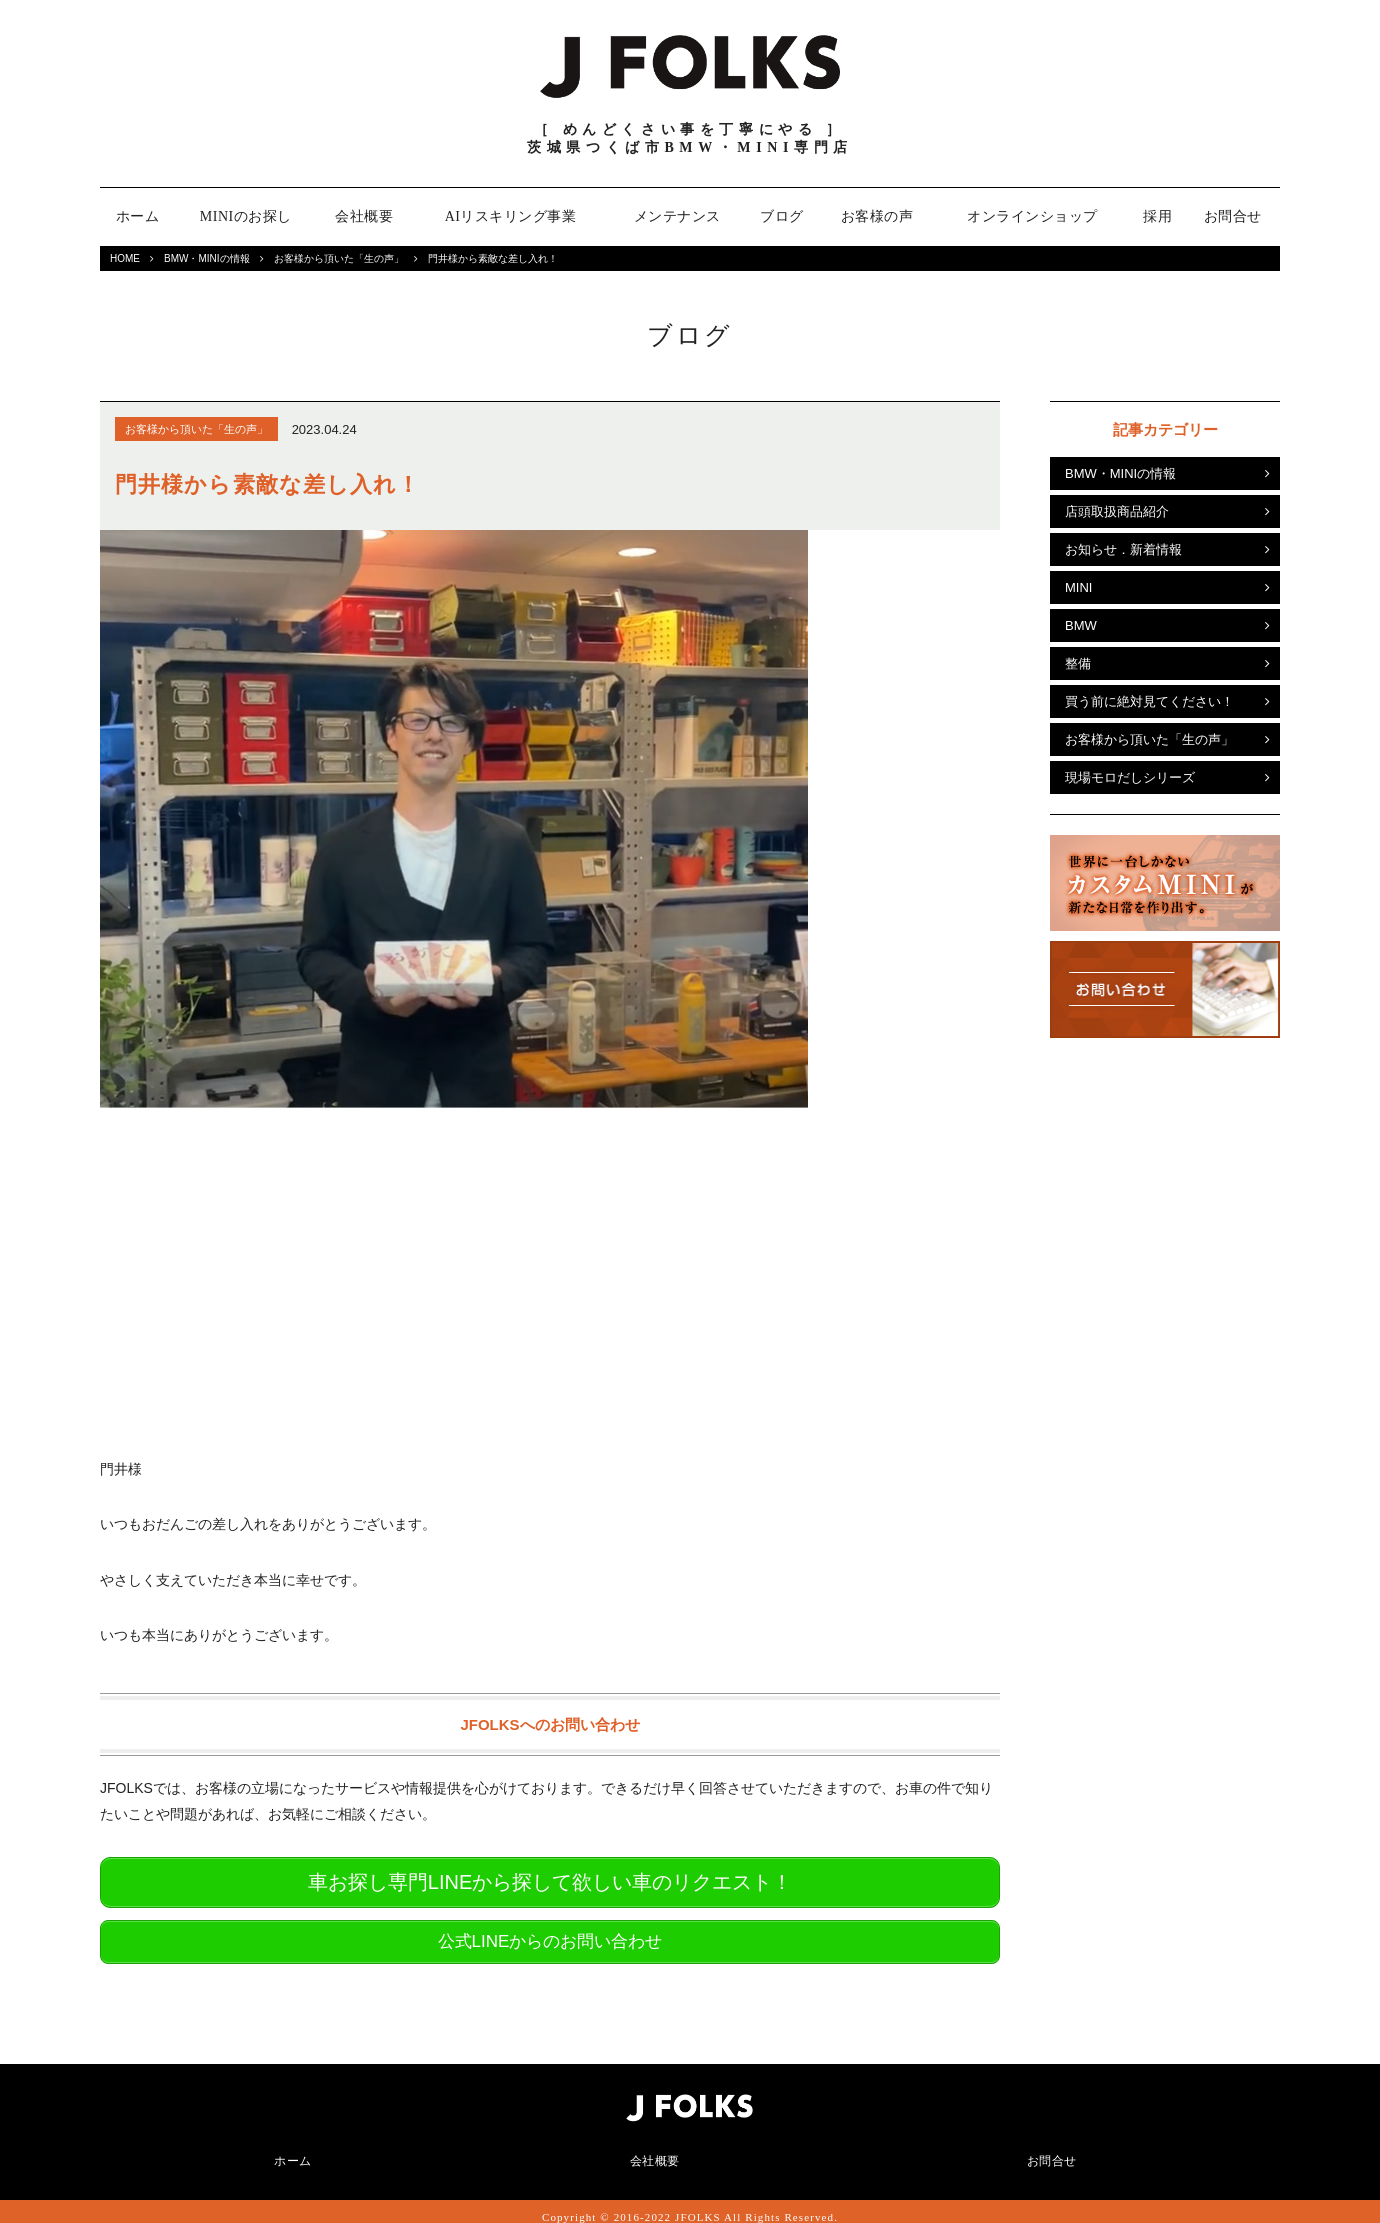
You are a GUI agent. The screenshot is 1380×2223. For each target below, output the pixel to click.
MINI (1078, 587)
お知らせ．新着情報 (1123, 549)
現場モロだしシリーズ (1130, 777)
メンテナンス (677, 216)
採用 (1157, 216)
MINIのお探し (246, 216)
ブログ (782, 216)
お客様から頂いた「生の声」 (339, 258)
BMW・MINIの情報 (207, 258)
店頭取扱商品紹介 (1117, 511)
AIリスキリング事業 (511, 216)
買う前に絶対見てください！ (1149, 701)
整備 (1078, 663)
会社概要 (364, 216)
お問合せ (1233, 216)
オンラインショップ (1032, 216)
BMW (1081, 625)
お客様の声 (877, 216)
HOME (125, 258)
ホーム (138, 216)
